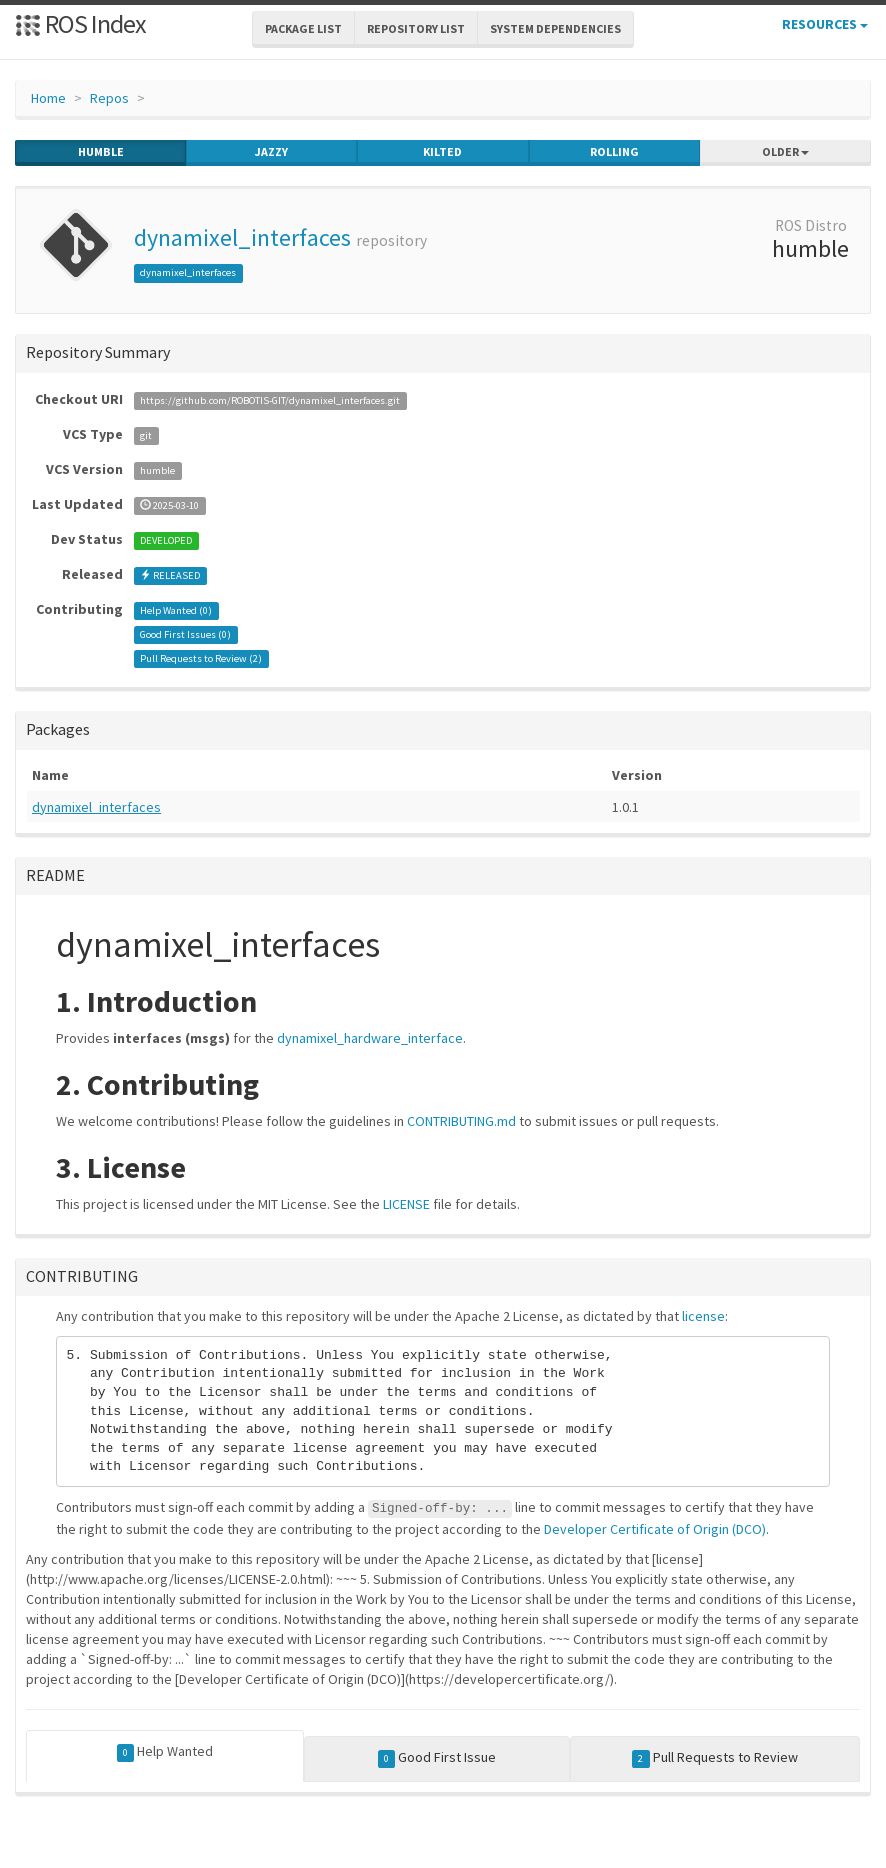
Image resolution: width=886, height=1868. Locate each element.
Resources (825, 24)
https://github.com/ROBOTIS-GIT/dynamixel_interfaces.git (270, 400)
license (703, 1316)
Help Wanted (165, 1752)
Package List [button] (303, 28)
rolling (614, 152)
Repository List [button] (416, 28)
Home (48, 98)
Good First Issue (437, 1758)
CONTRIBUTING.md (461, 1121)
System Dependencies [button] (555, 28)
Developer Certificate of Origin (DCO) (655, 1529)
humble (101, 152)
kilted (442, 152)
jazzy (271, 152)
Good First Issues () (185, 634)
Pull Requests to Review (715, 1758)
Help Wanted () (176, 610)
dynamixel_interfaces (242, 237)
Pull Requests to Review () (201, 658)
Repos (109, 98)
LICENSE (406, 1204)
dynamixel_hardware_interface (370, 1038)
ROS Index (80, 23)
